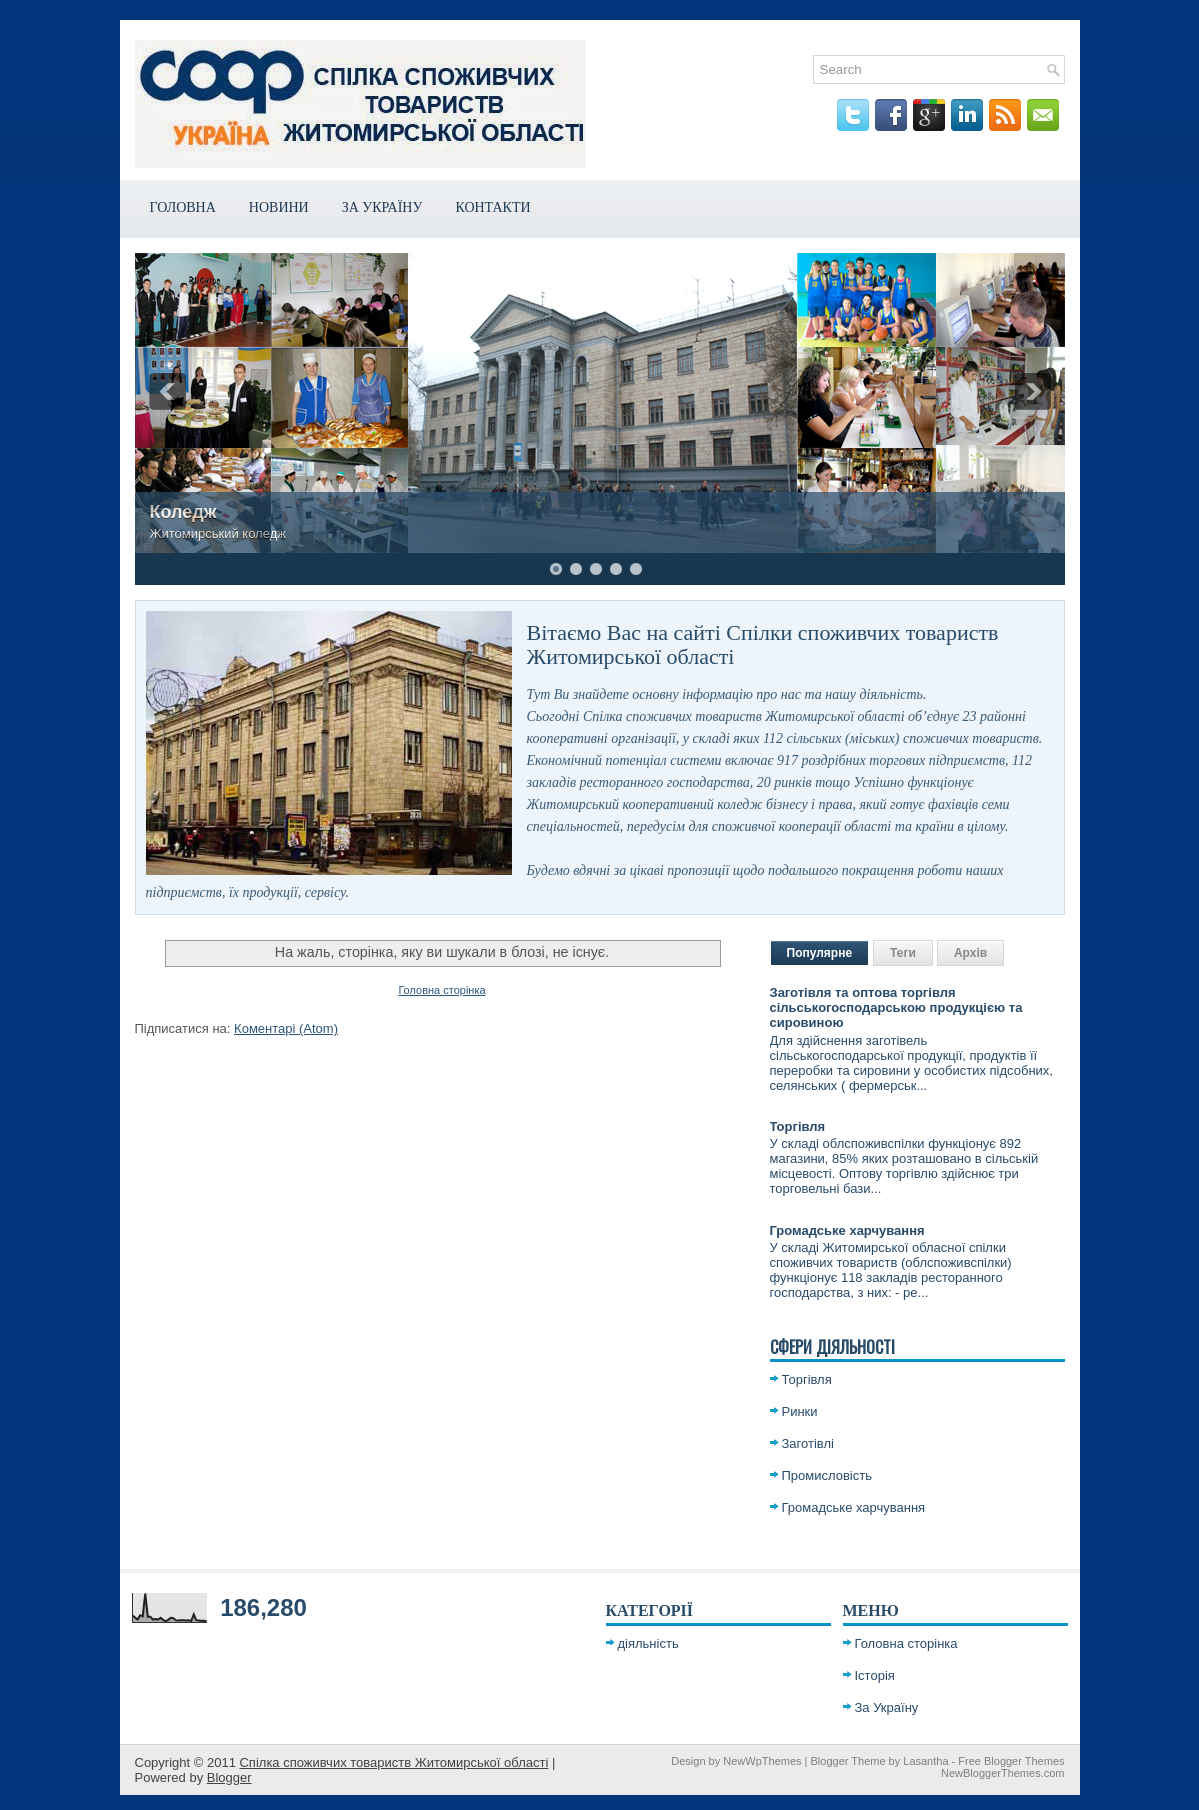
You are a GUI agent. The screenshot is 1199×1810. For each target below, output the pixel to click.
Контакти (492, 207)
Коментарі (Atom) (286, 1028)
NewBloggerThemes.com (1003, 1773)
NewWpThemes (762, 1761)
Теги (903, 953)
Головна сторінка (441, 990)
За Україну (382, 207)
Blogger (229, 1777)
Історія (875, 1675)
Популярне (820, 953)
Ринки (800, 1411)
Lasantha (925, 1761)
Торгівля (798, 1126)
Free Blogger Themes (1011, 1761)
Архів (970, 953)
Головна (183, 207)
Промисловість (827, 1475)
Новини (279, 207)
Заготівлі (808, 1443)
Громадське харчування (847, 1230)
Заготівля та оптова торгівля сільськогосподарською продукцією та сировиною (896, 1007)
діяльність (648, 1643)
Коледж (183, 512)
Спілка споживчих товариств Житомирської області (393, 1762)
